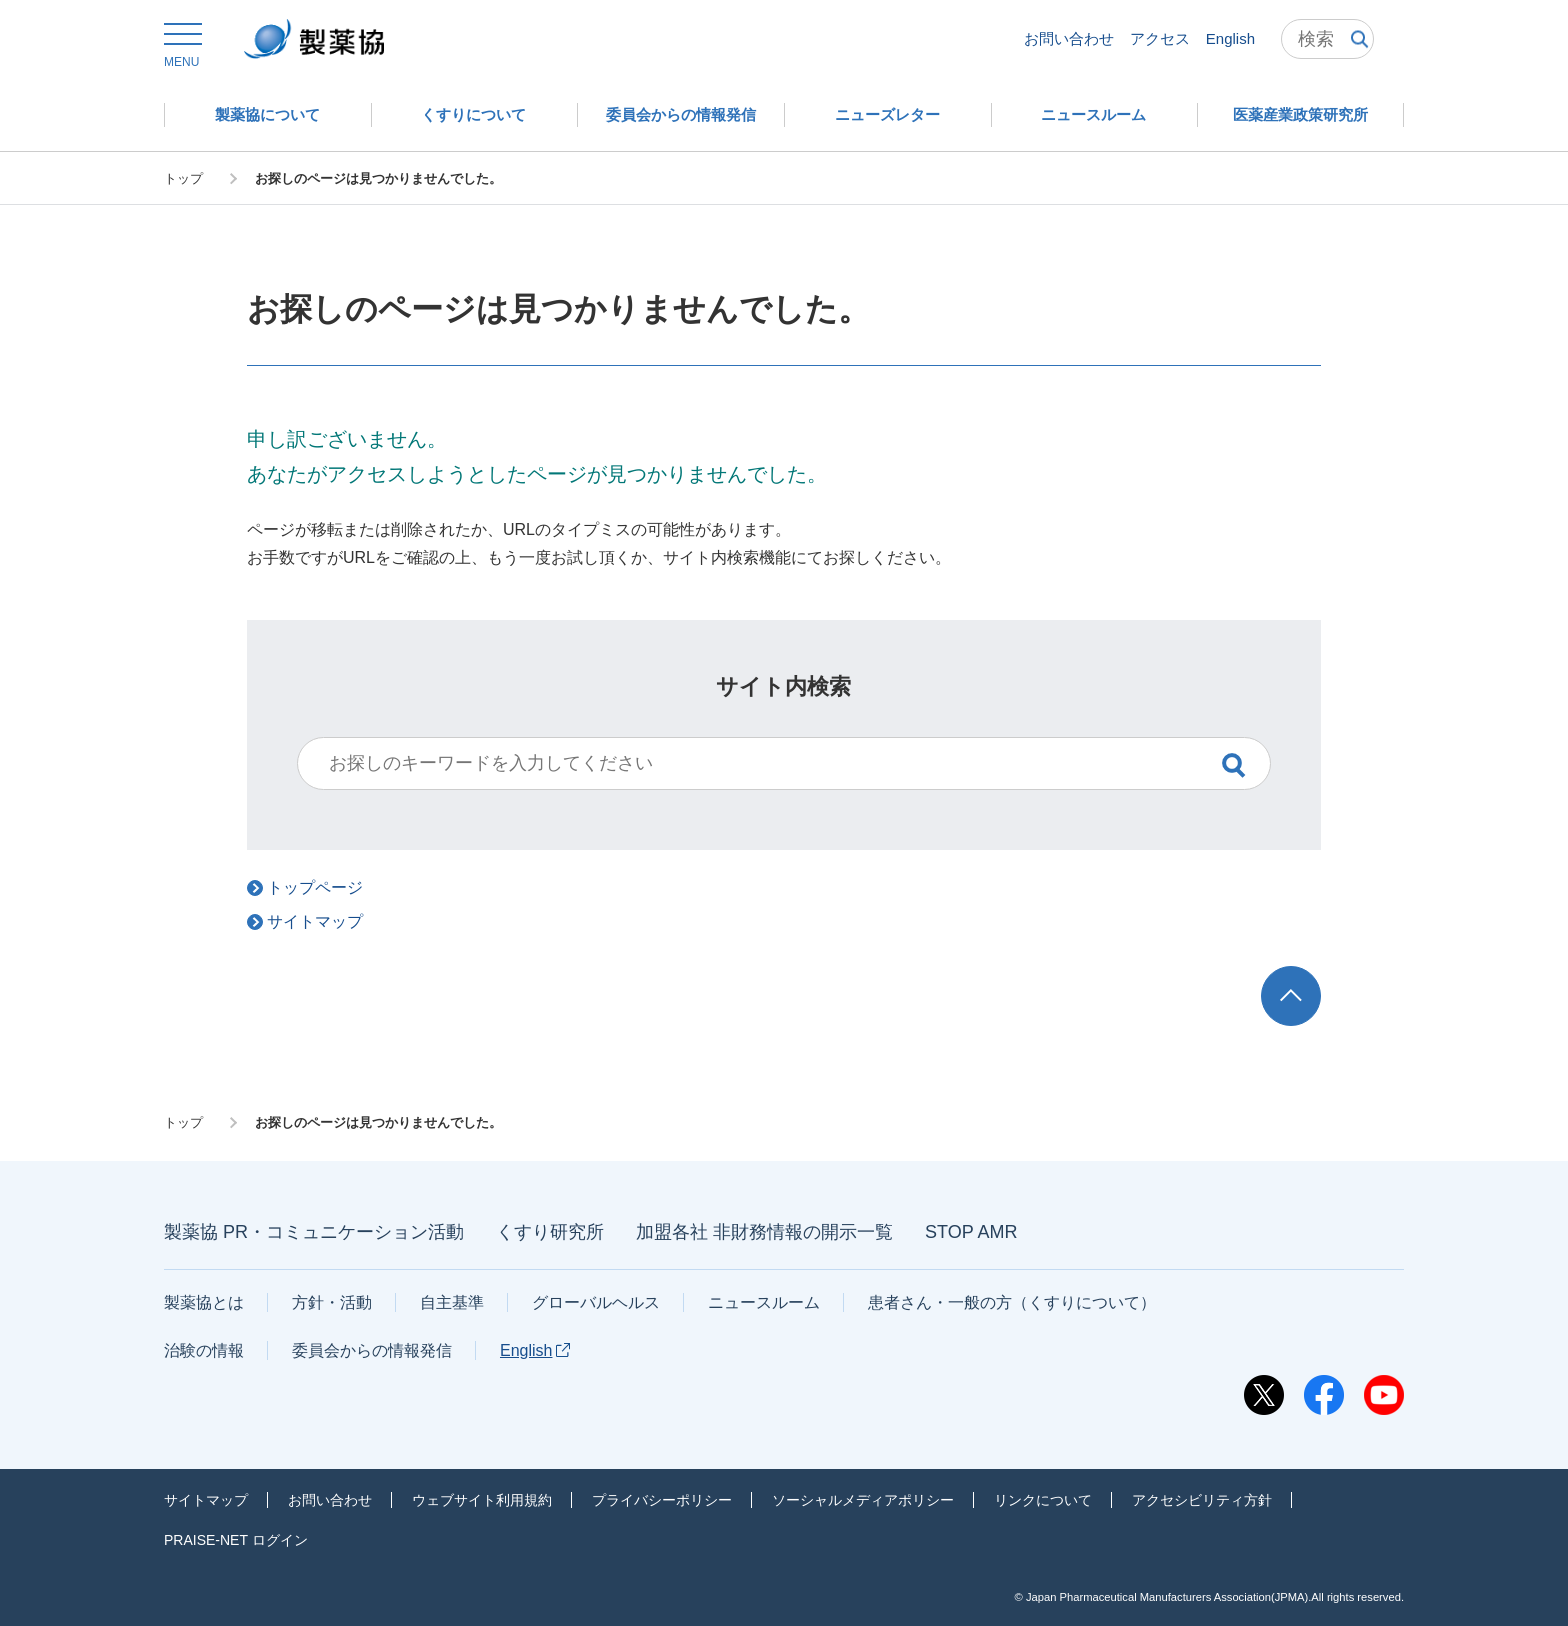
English (1230, 38)
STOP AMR (971, 1232)
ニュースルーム (764, 1302)
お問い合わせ (1069, 38)
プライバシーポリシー (662, 1500)
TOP (1310, 975)
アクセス (1160, 38)
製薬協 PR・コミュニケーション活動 (314, 1232)
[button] (181, 46)
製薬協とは (204, 1302)
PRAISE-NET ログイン (236, 1540)
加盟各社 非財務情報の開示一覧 (764, 1232)
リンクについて (1043, 1500)
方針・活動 (332, 1302)
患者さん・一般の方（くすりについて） (1012, 1302)
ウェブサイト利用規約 (482, 1500)
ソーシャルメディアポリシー (863, 1500)
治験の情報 (204, 1350)
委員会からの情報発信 (372, 1350)
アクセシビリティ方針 (1202, 1500)
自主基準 (452, 1302)
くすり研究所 (550, 1232)
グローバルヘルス (596, 1302)
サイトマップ (206, 1500)
